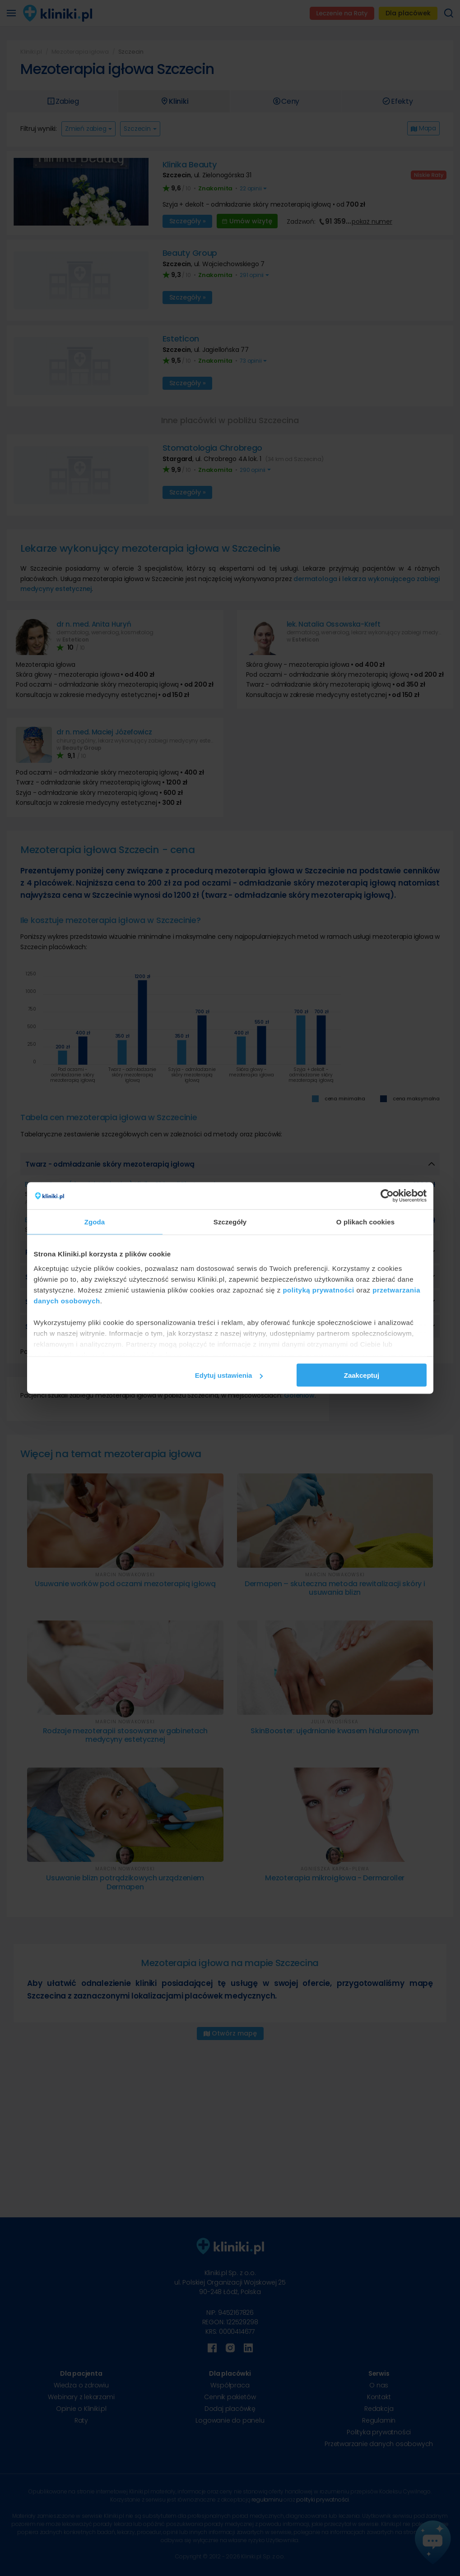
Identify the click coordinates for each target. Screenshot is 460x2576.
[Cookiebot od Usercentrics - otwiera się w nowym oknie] (387, 1196)
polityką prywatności (318, 1289)
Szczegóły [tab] (230, 1222)
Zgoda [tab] (94, 1222)
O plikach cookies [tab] (365, 1222)
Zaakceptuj (361, 1375)
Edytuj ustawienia (229, 1375)
